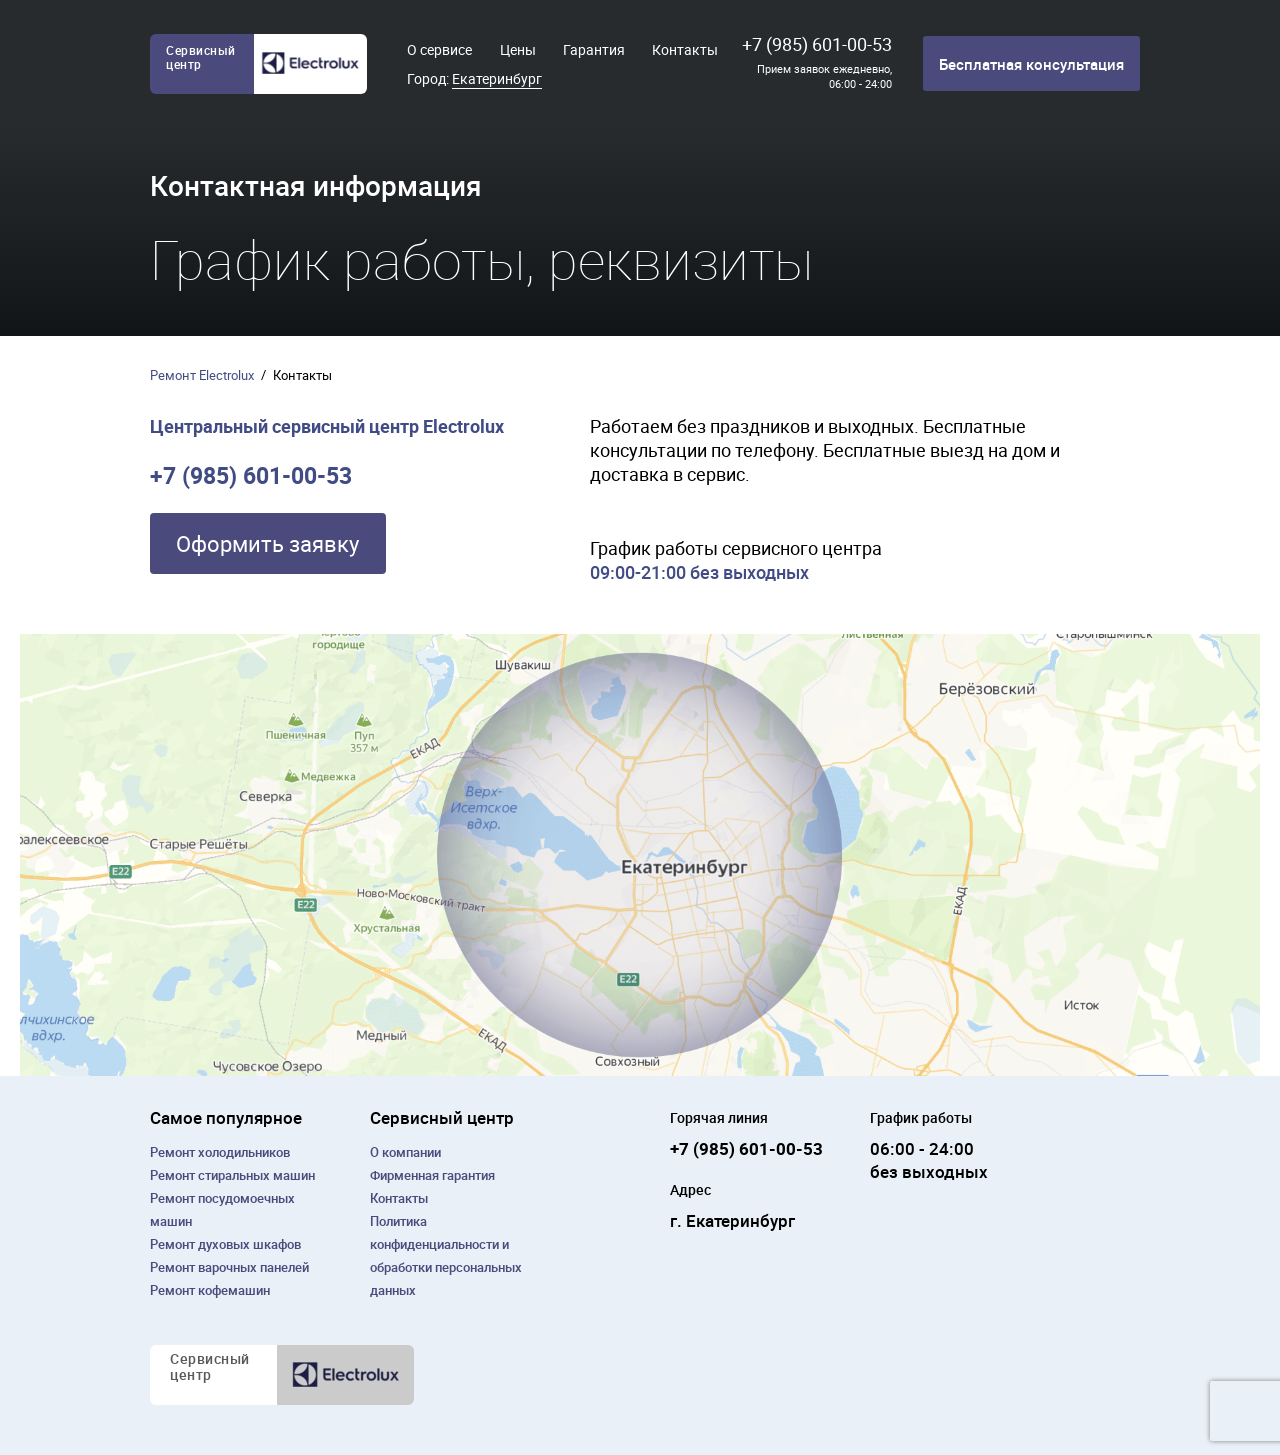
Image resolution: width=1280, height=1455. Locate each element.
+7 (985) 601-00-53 (817, 44)
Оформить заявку (267, 543)
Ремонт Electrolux (202, 375)
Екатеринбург (497, 78)
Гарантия (594, 49)
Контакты (685, 49)
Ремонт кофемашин (210, 1290)
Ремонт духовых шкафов (225, 1244)
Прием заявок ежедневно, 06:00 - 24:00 (824, 76)
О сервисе (439, 49)
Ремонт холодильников (220, 1152)
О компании (405, 1152)
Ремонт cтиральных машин (232, 1175)
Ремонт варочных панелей (229, 1267)
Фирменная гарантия (432, 1175)
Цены (518, 49)
